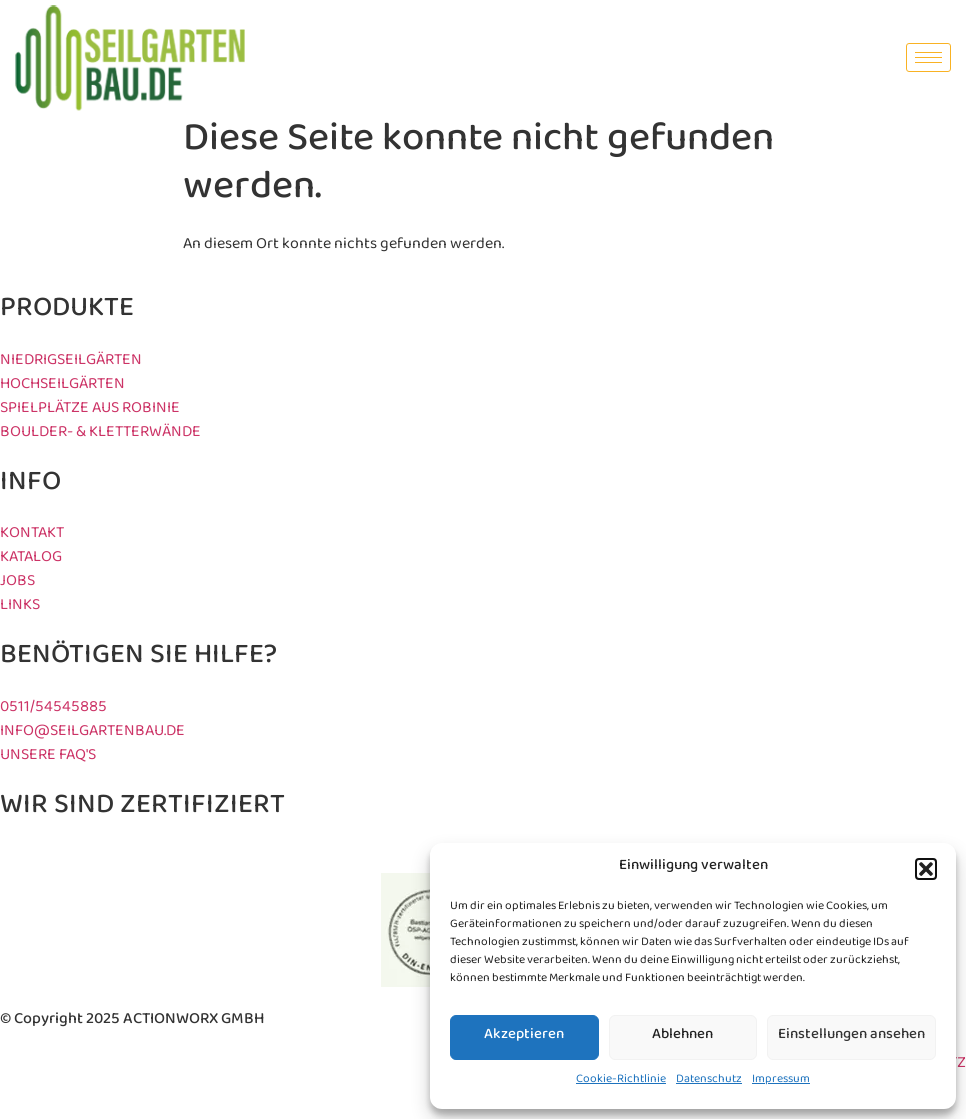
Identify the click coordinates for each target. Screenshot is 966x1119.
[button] (926, 869)
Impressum (781, 1081)
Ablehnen (682, 1037)
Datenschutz (709, 1081)
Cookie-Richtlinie (621, 1081)
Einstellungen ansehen (851, 1037)
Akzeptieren (524, 1037)
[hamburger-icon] (928, 57)
